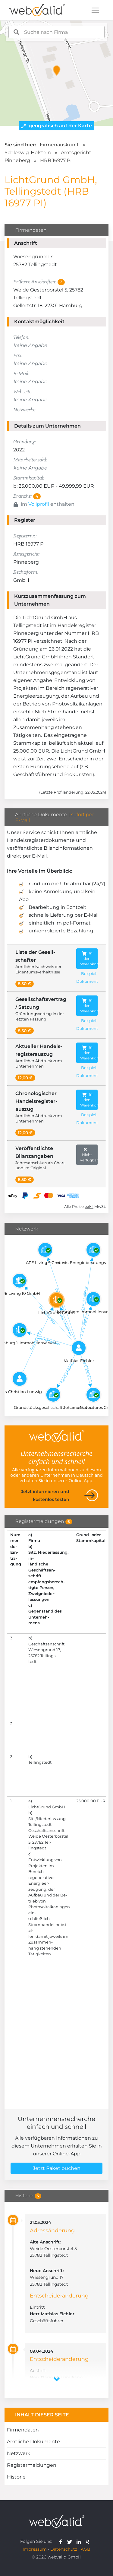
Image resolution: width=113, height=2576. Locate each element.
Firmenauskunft (59, 145)
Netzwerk (18, 2453)
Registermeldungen (31, 2465)
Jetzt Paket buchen (56, 2168)
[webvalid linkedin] (80, 2541)
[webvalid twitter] (71, 2541)
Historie (16, 2477)
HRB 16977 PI (56, 160)
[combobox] (56, 32)
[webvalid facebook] (62, 2541)
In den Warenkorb (89, 958)
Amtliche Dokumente (33, 2441)
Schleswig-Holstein (28, 152)
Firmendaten (23, 2430)
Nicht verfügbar (89, 1154)
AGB (85, 2549)
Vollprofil (38, 504)
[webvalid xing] (88, 2541)
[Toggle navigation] (95, 10)
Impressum (35, 2549)
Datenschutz (63, 2549)
